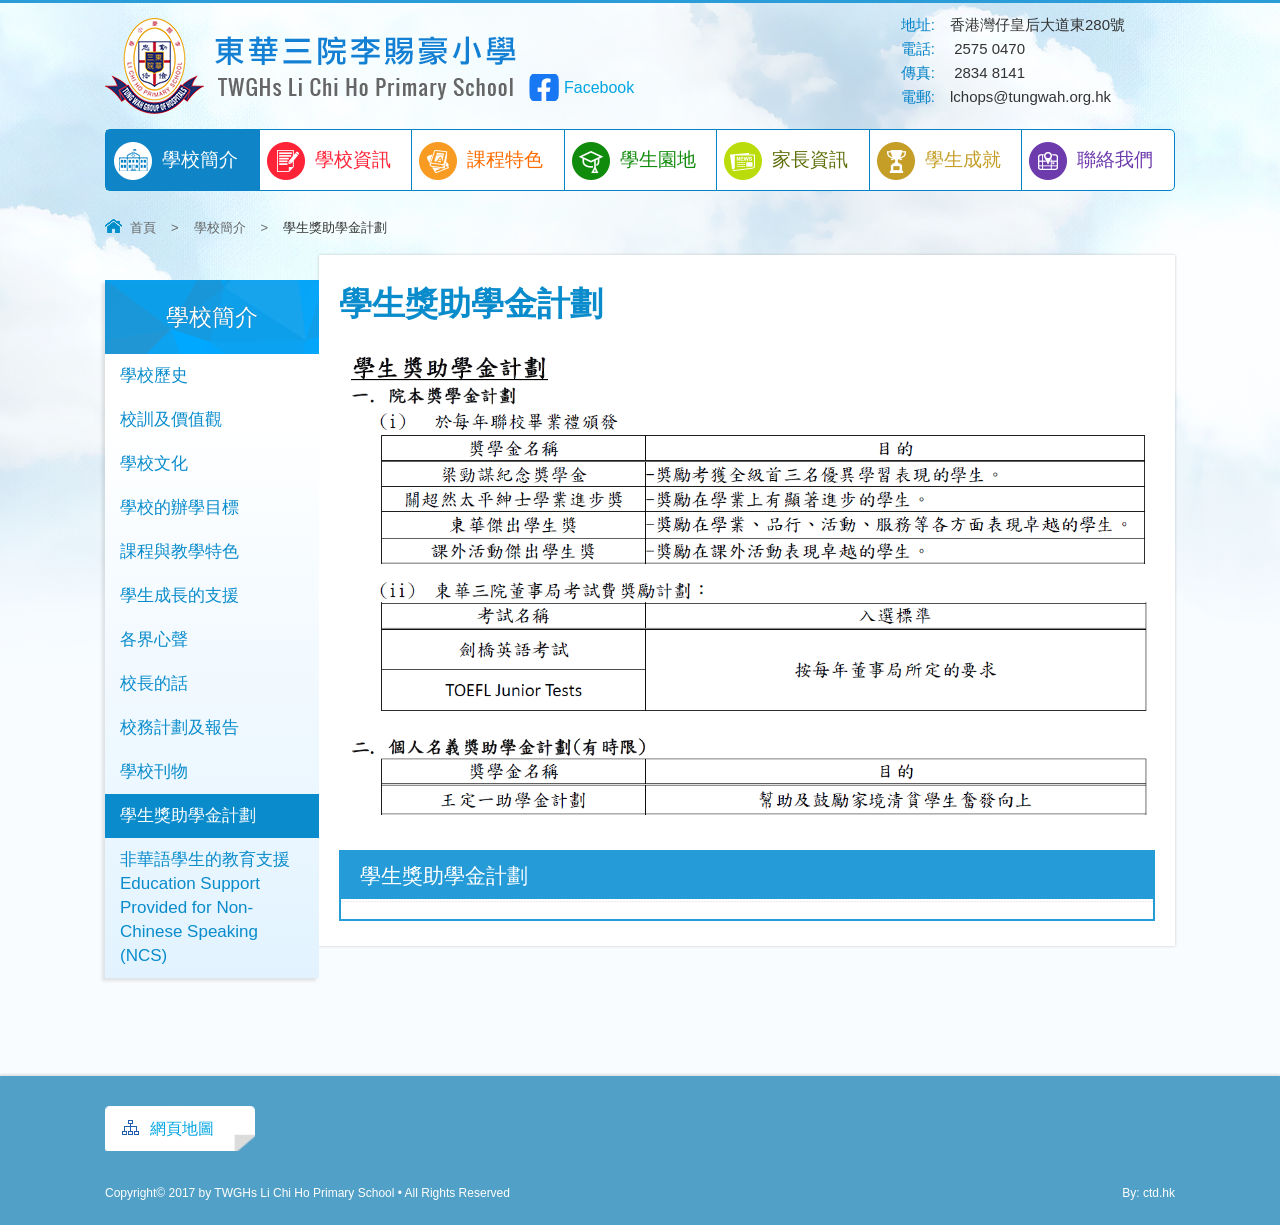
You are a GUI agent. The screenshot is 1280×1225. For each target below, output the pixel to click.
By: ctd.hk (1148, 1193)
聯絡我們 (1091, 161)
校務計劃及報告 (179, 727)
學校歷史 (154, 375)
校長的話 (154, 683)
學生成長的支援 (179, 595)
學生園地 (634, 161)
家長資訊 (786, 161)
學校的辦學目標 (179, 507)
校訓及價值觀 (171, 419)
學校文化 (154, 463)
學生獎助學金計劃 (188, 815)
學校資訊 (329, 161)
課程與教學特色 (179, 551)
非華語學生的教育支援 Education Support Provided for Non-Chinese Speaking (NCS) (205, 907)
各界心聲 (154, 639)
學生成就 (939, 161)
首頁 (143, 227)
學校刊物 (154, 771)
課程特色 (481, 161)
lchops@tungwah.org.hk (1030, 96)
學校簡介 (176, 161)
